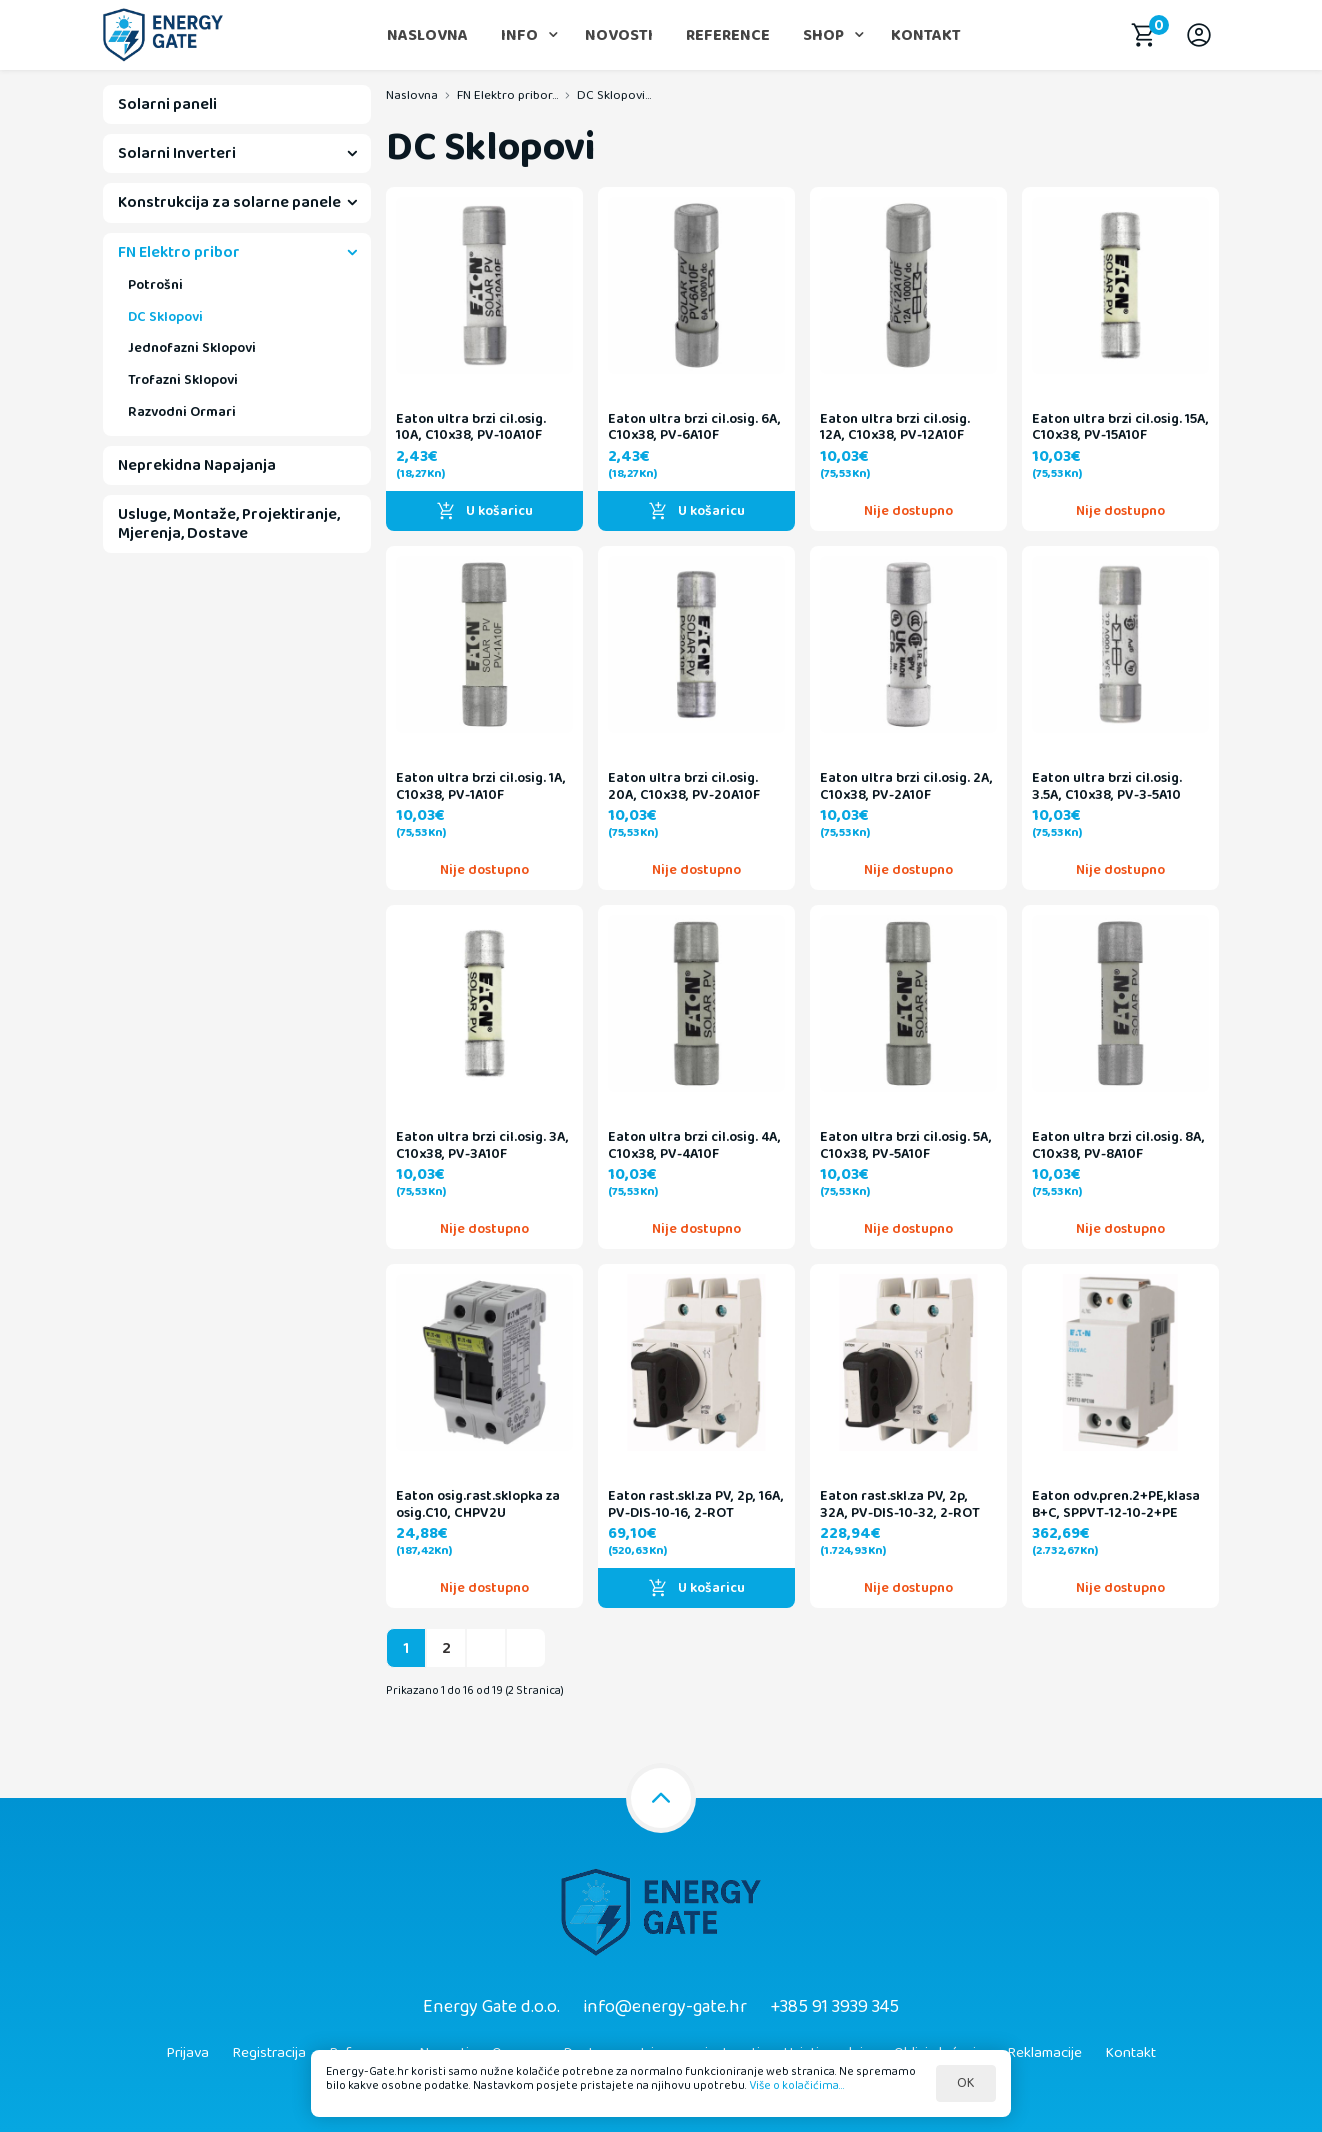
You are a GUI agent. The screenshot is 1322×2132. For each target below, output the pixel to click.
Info (519, 35)
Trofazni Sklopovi (183, 380)
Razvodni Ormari (182, 412)
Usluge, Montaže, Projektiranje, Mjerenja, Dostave (229, 524)
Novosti (619, 35)
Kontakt (926, 35)
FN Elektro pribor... (507, 95)
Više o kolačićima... (797, 2085)
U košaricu (484, 511)
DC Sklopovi (165, 317)
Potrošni (155, 285)
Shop (823, 35)
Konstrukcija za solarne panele (229, 202)
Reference (728, 35)
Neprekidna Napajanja (197, 465)
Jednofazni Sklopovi (192, 348)
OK (966, 2083)
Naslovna (427, 35)
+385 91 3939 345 (834, 2007)
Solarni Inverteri (177, 153)
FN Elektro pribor (179, 252)
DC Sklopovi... (614, 95)
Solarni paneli (167, 104)
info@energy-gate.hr (665, 2007)
